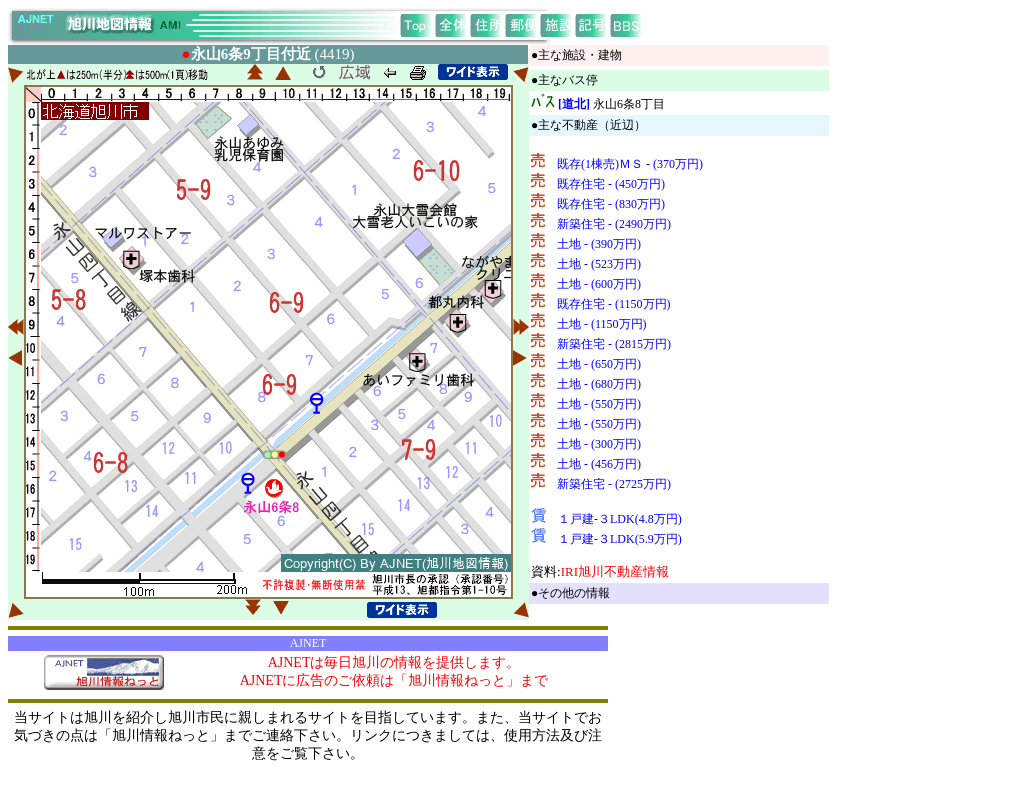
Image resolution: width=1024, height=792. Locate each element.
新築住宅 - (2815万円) (614, 344)
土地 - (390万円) (599, 244)
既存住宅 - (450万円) (611, 184)
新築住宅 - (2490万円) (614, 224)
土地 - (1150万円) (602, 324)
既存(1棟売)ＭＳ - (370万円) (630, 164)
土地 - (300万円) (599, 444)
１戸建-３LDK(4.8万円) (620, 519)
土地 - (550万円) (599, 404)
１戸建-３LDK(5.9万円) (620, 539)
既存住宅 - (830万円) (611, 204)
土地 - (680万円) (599, 384)
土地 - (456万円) (599, 464)
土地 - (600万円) (599, 284)
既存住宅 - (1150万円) (614, 304)
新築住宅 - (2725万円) (614, 484)
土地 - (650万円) (599, 364)
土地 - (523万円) (599, 264)
